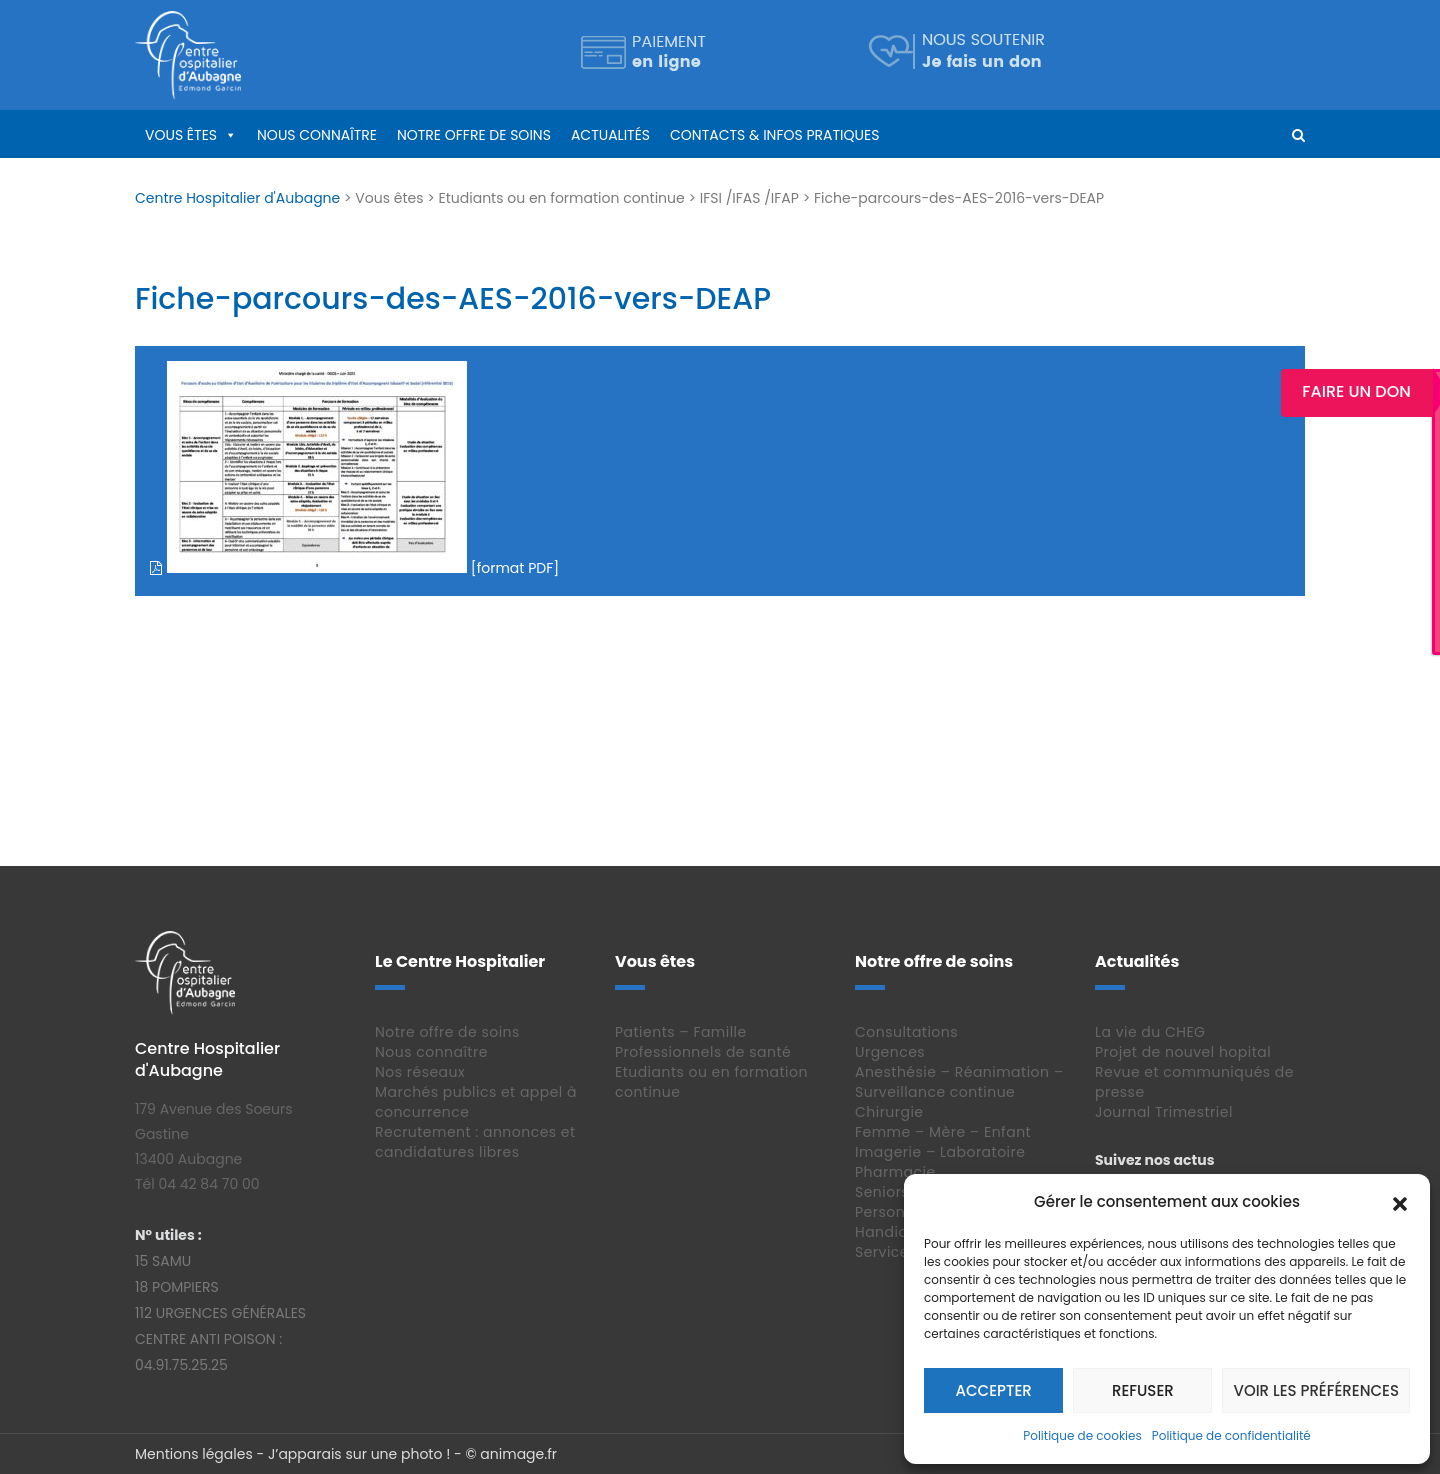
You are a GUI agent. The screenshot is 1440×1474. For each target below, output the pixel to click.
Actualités (610, 135)
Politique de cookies (1082, 1435)
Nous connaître (317, 135)
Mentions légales (194, 1454)
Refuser (1143, 1390)
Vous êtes (181, 135)
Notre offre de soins (474, 135)
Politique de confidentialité (1231, 1435)
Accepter (994, 1390)
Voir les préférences (1316, 1390)
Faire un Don (1365, 391)
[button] (1400, 1202)
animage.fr (518, 1454)
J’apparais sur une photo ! (359, 1454)
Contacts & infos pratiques (774, 135)
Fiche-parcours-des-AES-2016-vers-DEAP (453, 299)
